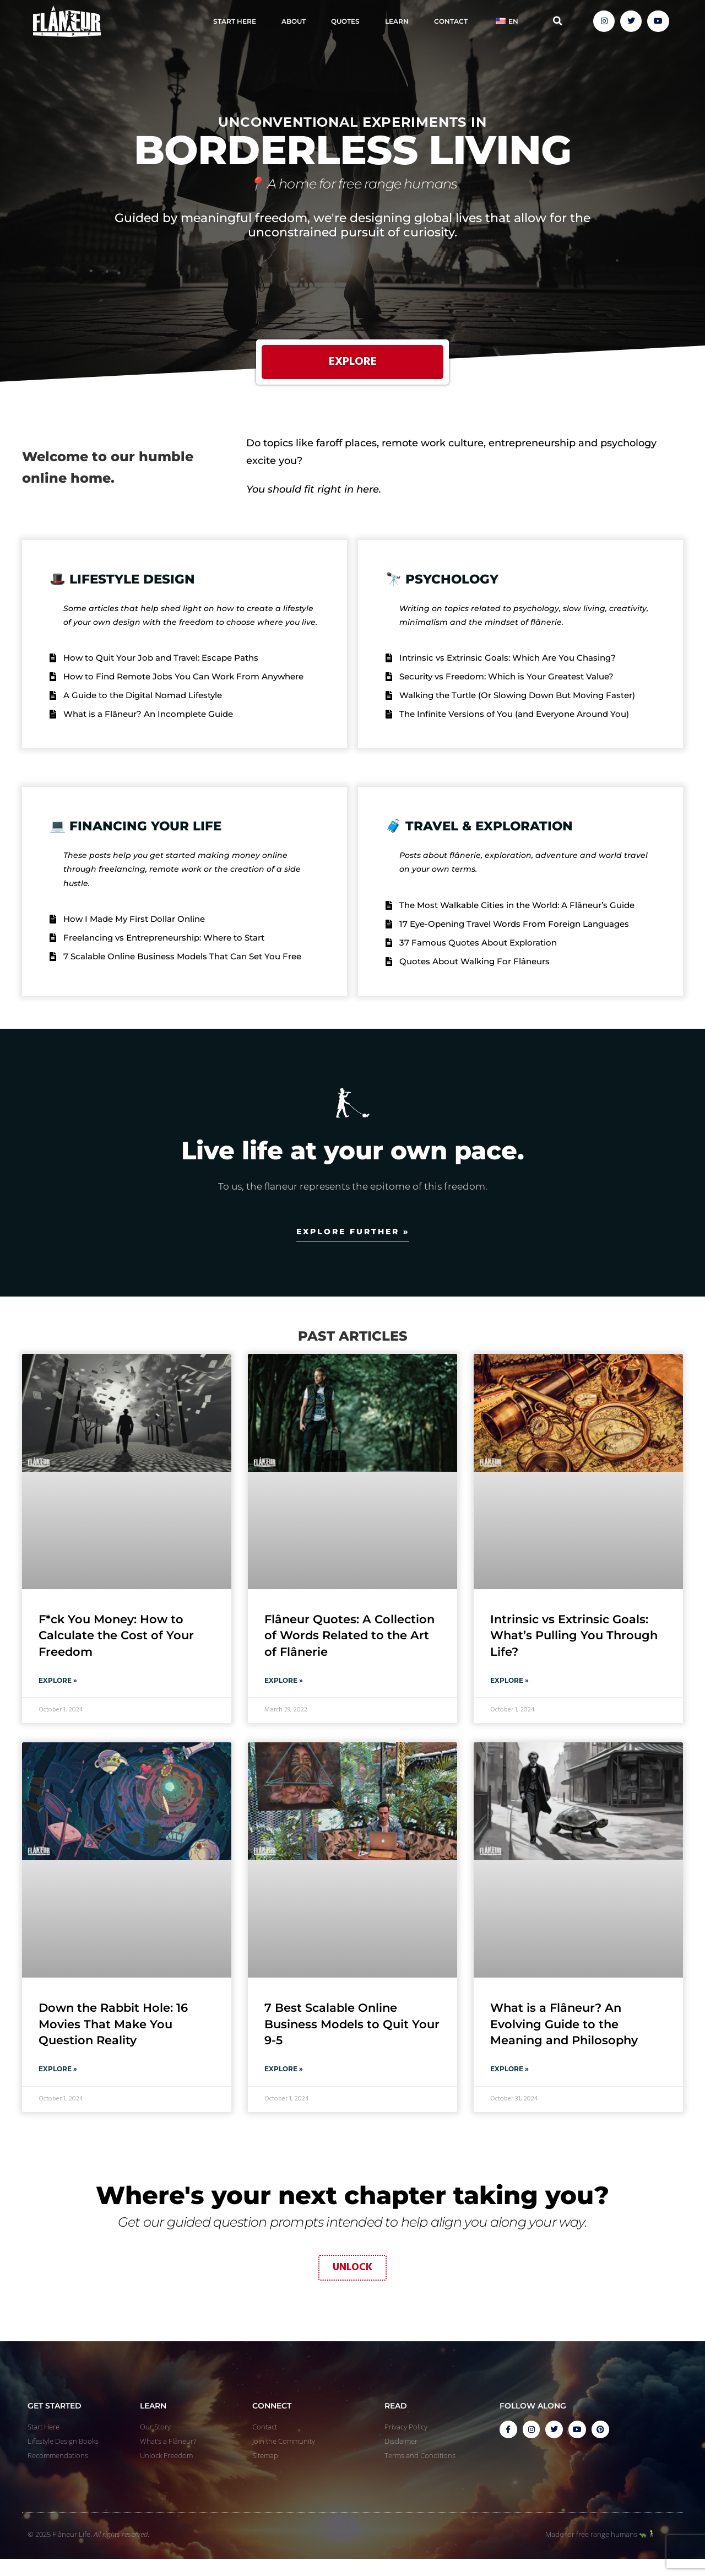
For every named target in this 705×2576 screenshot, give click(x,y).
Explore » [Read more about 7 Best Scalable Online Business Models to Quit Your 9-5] (283, 2084)
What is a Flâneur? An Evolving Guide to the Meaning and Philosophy (564, 2039)
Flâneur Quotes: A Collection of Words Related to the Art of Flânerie (349, 1650)
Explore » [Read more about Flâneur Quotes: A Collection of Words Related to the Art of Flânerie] (283, 1695)
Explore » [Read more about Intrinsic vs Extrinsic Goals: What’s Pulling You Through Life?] (509, 1695)
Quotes (345, 21)
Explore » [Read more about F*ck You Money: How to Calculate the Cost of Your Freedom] (58, 1695)
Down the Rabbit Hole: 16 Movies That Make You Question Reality (113, 2039)
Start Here (234, 21)
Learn (397, 21)
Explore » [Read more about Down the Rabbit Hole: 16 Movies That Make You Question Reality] (58, 2084)
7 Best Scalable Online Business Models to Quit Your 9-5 (352, 2039)
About (293, 21)
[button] (558, 21)
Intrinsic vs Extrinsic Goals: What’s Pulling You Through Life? (574, 1650)
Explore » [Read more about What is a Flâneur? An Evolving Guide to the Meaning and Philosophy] (509, 2084)
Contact (451, 21)
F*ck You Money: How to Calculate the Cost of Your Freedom (116, 1650)
